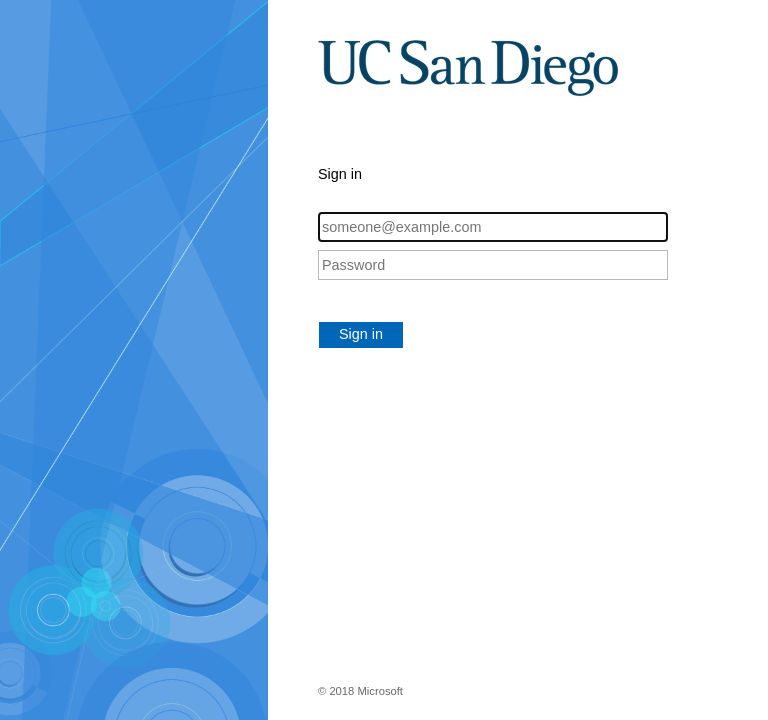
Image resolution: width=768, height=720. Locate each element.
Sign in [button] (361, 334)
